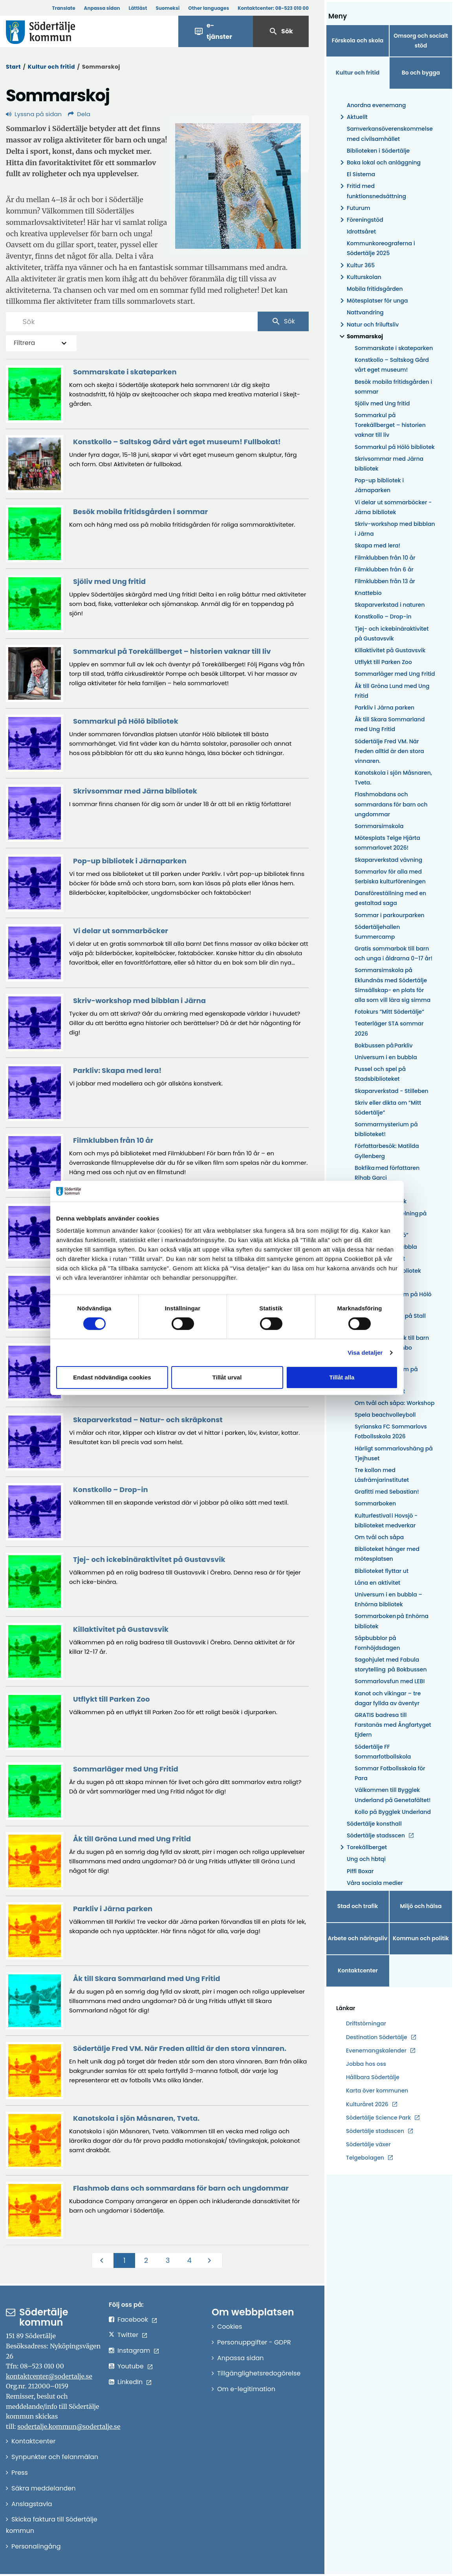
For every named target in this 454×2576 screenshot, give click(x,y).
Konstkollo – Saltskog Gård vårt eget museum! (392, 365)
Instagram (133, 2350)
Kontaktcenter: (273, 8)
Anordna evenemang (376, 105)
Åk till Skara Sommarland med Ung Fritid (390, 724)
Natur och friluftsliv (368, 325)
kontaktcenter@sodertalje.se (49, 2376)
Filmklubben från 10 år (385, 558)
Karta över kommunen (377, 2090)
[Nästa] (211, 2260)
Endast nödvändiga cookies (112, 1377)
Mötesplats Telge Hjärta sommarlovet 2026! (387, 843)
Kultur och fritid (51, 67)
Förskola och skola (358, 40)
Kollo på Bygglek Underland (393, 1812)
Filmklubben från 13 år (385, 581)
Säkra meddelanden (43, 2488)
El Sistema (361, 174)
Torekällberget (362, 1847)
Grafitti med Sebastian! (387, 1492)
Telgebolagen (365, 2158)
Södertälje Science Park (378, 2118)
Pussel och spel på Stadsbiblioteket (380, 1074)
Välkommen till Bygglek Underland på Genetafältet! (393, 1795)
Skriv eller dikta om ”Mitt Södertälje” (388, 1108)
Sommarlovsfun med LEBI (390, 1681)
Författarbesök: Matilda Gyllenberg (387, 1151)
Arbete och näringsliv (358, 1938)
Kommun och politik (421, 1938)
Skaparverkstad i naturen (390, 605)
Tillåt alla (342, 1377)
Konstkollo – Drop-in (383, 616)
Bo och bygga (421, 73)
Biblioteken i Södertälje (378, 151)
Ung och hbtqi (366, 1859)
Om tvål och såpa (379, 1537)
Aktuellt (352, 117)
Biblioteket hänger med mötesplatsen (387, 1554)
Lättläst (138, 8)
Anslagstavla (31, 2503)
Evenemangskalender (376, 2050)
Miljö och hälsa (420, 1906)
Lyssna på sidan (34, 114)
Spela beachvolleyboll (385, 1415)
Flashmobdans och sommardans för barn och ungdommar (391, 804)
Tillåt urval (227, 1377)
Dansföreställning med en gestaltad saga (390, 898)
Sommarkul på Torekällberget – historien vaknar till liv (390, 425)
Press (19, 2472)
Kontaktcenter (358, 1970)
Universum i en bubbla (386, 1057)
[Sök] (132, 321)
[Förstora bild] (238, 186)
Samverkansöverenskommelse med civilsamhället (390, 133)
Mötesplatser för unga (372, 301)
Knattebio (368, 593)
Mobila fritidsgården (375, 289)
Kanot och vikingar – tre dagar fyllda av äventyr (388, 1698)
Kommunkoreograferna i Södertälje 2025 (381, 248)
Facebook (132, 2319)
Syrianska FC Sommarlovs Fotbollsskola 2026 (391, 1431)
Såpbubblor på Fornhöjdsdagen (377, 1643)
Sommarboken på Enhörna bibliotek (391, 1621)
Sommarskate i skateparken (394, 348)
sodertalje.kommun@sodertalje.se (68, 2426)
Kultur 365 (356, 265)
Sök (281, 31)
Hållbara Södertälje (372, 2077)
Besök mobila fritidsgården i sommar (393, 387)
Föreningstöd (360, 220)
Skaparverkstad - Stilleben (391, 1091)
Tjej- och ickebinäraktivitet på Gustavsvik (391, 633)
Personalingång (36, 2546)
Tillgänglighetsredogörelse (258, 2373)
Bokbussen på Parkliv (384, 1045)
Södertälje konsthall (374, 1824)
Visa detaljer (365, 1352)
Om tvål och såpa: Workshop (394, 1403)
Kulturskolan (359, 277)
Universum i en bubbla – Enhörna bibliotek (388, 1599)
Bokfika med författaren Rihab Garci (387, 1173)
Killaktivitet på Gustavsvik (390, 650)
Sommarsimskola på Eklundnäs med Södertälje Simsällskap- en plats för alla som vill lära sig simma (392, 985)
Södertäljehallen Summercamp (377, 932)
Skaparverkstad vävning (388, 860)
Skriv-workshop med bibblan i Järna (395, 529)
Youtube (130, 2366)
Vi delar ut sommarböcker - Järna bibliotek (393, 507)
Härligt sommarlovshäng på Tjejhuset (394, 1453)
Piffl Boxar (360, 1871)
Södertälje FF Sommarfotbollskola (383, 1752)
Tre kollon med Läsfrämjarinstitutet (382, 1475)
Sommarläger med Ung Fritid (395, 674)
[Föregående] (103, 2260)
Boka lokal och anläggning (379, 163)
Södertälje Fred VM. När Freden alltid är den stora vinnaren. (389, 751)
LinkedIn (130, 2381)
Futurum (353, 208)
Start (13, 67)
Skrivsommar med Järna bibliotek (389, 464)
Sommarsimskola (379, 826)
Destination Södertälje (376, 2037)
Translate (63, 8)
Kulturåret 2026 (367, 2104)
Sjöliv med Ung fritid (382, 403)
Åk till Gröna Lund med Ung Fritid (392, 691)
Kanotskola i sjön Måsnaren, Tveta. (393, 777)
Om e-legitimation (246, 2389)
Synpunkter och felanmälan (54, 2456)
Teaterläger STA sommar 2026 (389, 1028)
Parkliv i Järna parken (384, 708)
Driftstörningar (366, 2023)
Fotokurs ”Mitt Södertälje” (389, 1012)
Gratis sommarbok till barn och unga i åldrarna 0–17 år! (393, 953)
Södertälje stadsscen (376, 1835)
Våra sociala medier (375, 1883)
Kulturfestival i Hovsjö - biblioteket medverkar (386, 1520)
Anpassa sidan (102, 8)
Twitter (127, 2334)
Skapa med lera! (377, 545)
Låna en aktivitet (377, 1583)
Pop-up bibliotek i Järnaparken (379, 485)
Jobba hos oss (366, 2064)
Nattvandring (365, 312)
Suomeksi (167, 8)
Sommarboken (375, 1503)
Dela (79, 114)
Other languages (208, 8)
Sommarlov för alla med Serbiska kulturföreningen (390, 876)
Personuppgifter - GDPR (254, 2342)
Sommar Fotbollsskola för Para (390, 1773)
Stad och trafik (357, 1906)
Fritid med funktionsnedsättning (371, 191)
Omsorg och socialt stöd (421, 40)
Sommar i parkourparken (390, 915)
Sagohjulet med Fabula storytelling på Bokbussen (391, 1664)
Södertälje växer (368, 2144)
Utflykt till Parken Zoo (383, 662)
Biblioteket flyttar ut (381, 1571)
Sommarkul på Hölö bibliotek (395, 447)
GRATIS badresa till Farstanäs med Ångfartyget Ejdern (393, 1725)
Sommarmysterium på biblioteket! (386, 1129)
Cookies (229, 2326)
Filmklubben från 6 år (384, 569)
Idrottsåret (361, 231)
